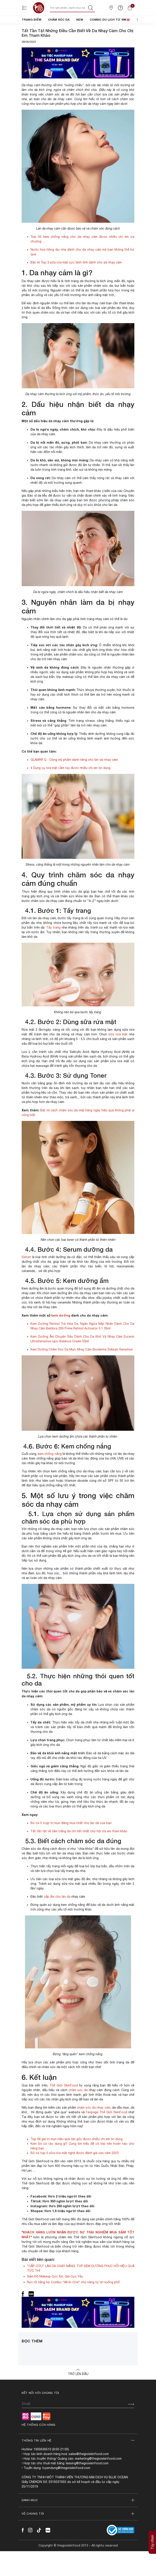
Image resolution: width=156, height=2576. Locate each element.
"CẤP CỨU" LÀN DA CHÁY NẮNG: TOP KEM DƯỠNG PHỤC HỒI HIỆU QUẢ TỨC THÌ (80, 2268)
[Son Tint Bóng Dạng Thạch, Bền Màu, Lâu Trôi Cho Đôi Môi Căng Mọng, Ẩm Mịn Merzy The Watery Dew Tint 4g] (78, 2312)
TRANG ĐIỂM (31, 19)
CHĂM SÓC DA (59, 19)
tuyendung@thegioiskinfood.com (66, 2468)
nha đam (28, 1573)
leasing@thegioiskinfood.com (87, 2463)
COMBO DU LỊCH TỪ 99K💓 (110, 19)
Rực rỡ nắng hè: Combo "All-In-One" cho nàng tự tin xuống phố (73, 2282)
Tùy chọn (152, 2542)
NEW (79, 19)
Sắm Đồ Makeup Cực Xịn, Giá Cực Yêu (55, 2276)
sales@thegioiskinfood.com (88, 2454)
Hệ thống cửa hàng (38, 2424)
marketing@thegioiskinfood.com (98, 2458)
